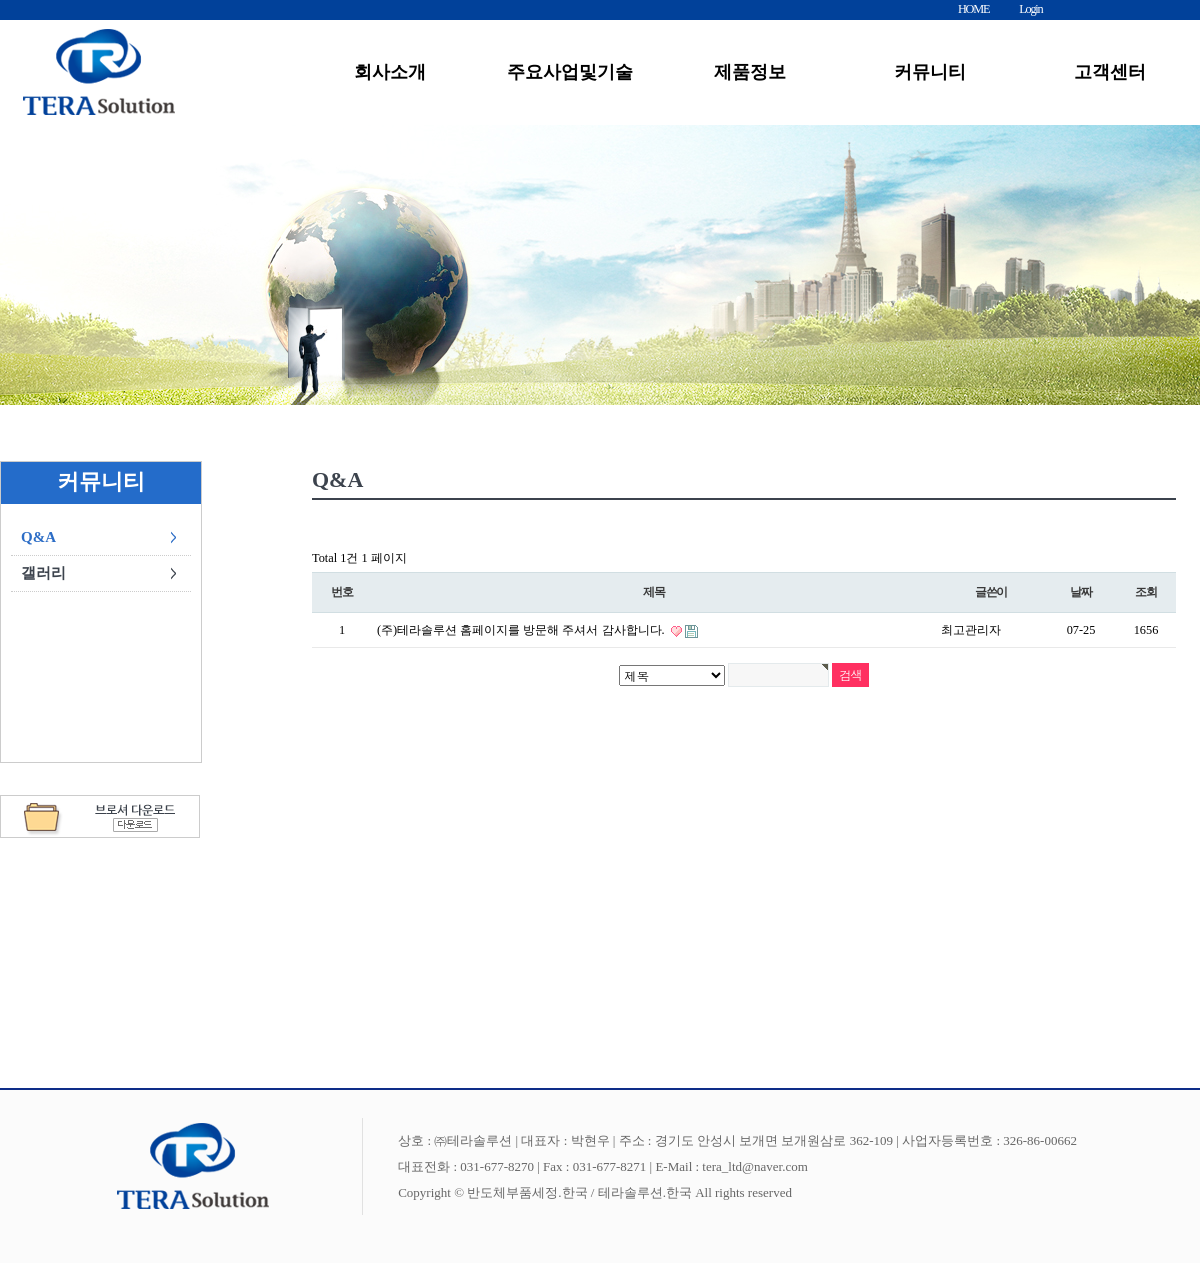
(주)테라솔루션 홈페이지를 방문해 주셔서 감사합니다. (522, 630)
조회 (1146, 592)
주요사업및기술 (570, 72)
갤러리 (43, 573)
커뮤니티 (930, 72)
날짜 (1081, 592)
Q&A (38, 537)
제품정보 (750, 72)
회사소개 (390, 72)
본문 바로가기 (0, 0)
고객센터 (1110, 72)
